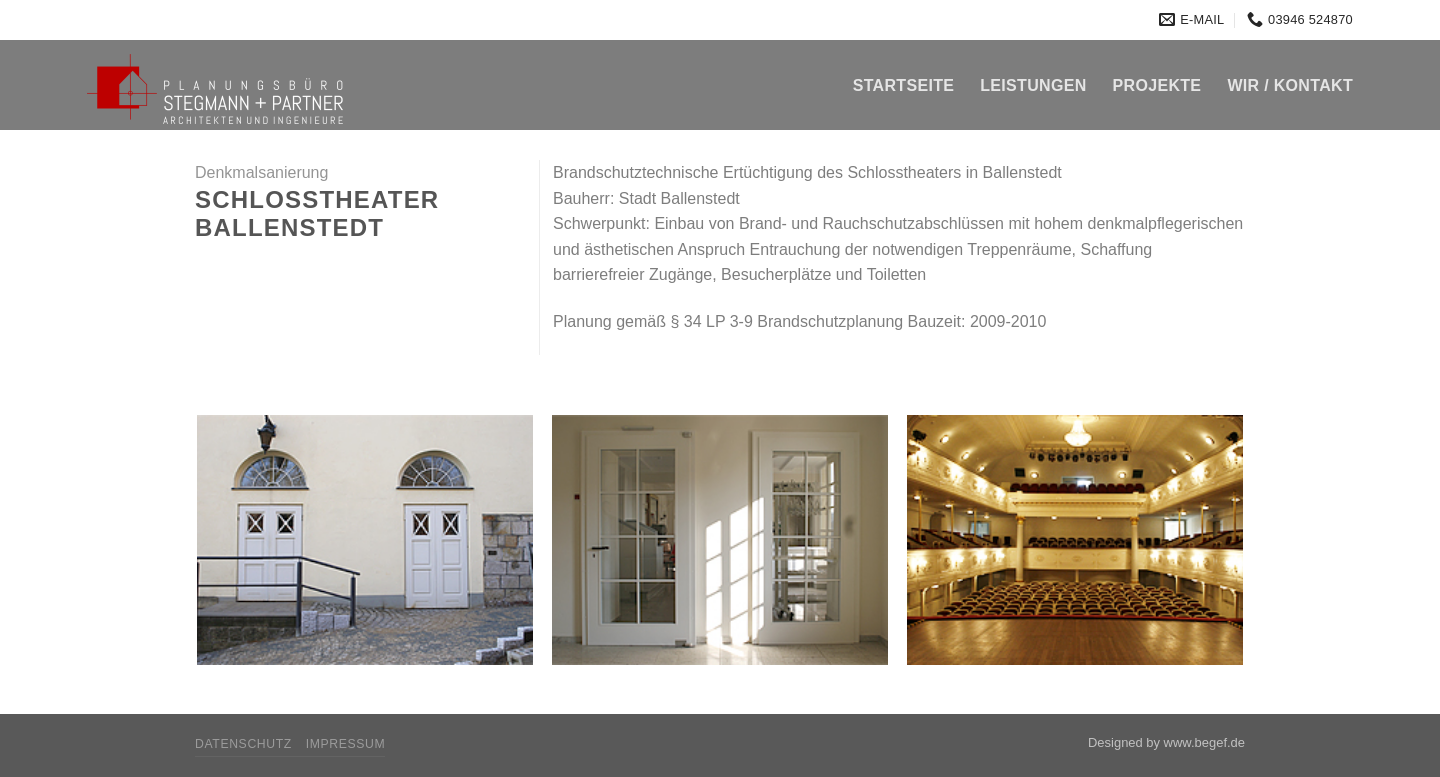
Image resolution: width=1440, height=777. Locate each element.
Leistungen (1033, 85)
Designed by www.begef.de (1166, 742)
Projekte (1157, 85)
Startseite (904, 85)
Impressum (346, 744)
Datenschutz (243, 744)
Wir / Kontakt (1290, 85)
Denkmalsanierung (261, 172)
